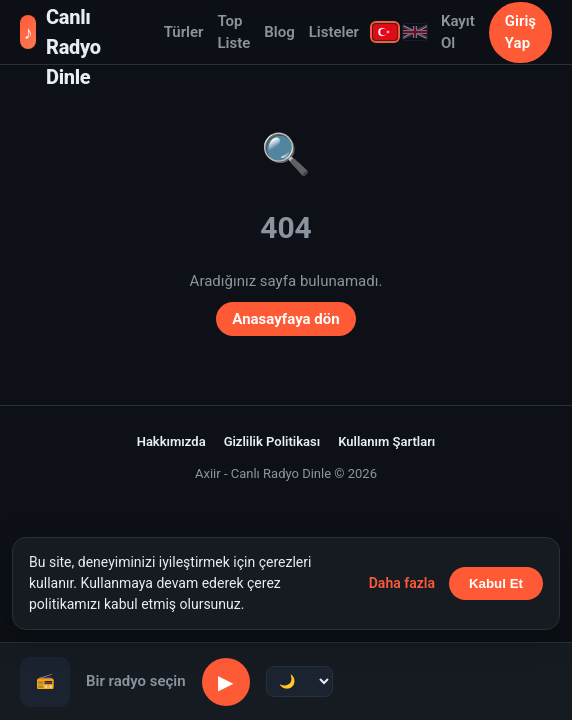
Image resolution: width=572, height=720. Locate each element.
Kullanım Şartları (386, 441)
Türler (184, 32)
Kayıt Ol (458, 32)
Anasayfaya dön (285, 319)
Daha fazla (402, 583)
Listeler (334, 32)
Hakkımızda (171, 441)
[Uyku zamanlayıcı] (299, 681)
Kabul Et (496, 583)
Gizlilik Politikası (272, 441)
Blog (279, 32)
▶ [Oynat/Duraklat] (225, 682)
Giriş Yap (520, 32)
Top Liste (233, 32)
